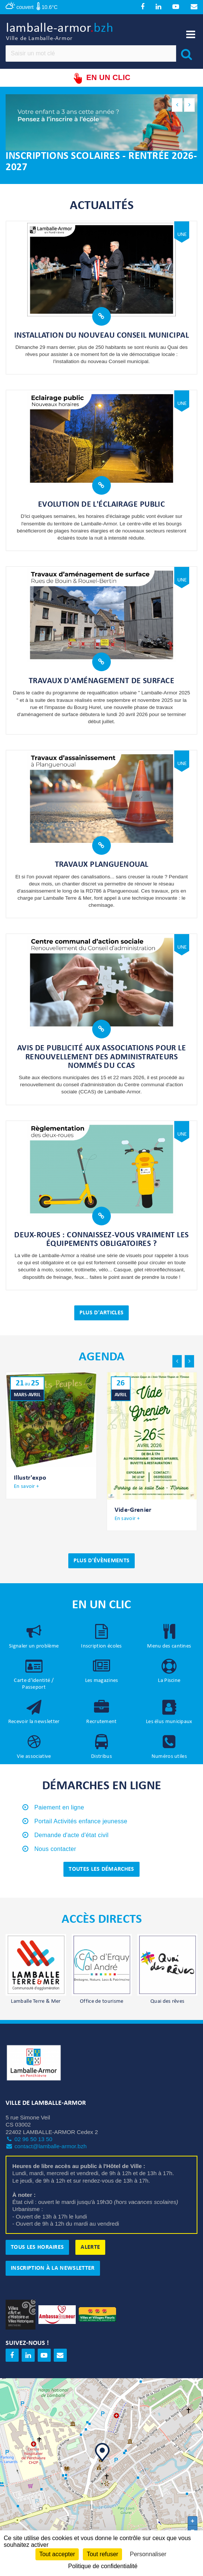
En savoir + (26, 1487)
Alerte (90, 2248)
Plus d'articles (101, 1313)
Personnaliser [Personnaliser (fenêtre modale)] (148, 2554)
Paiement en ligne (59, 1808)
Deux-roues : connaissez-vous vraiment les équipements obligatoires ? (101, 1240)
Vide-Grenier (133, 1510)
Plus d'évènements (101, 1561)
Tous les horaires (37, 2248)
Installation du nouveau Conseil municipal (101, 336)
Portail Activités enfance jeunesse (80, 1821)
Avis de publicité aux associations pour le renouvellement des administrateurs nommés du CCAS (101, 1058)
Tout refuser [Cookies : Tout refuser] (102, 2554)
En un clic (101, 78)
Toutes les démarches (101, 1870)
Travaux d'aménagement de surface (101, 682)
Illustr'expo (30, 1478)
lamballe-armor (59, 32)
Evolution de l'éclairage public (101, 505)
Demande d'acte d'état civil (71, 1835)
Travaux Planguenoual (102, 865)
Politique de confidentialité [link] (103, 2566)
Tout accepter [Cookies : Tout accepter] (57, 2554)
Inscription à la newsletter (53, 2269)
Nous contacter (55, 1849)
